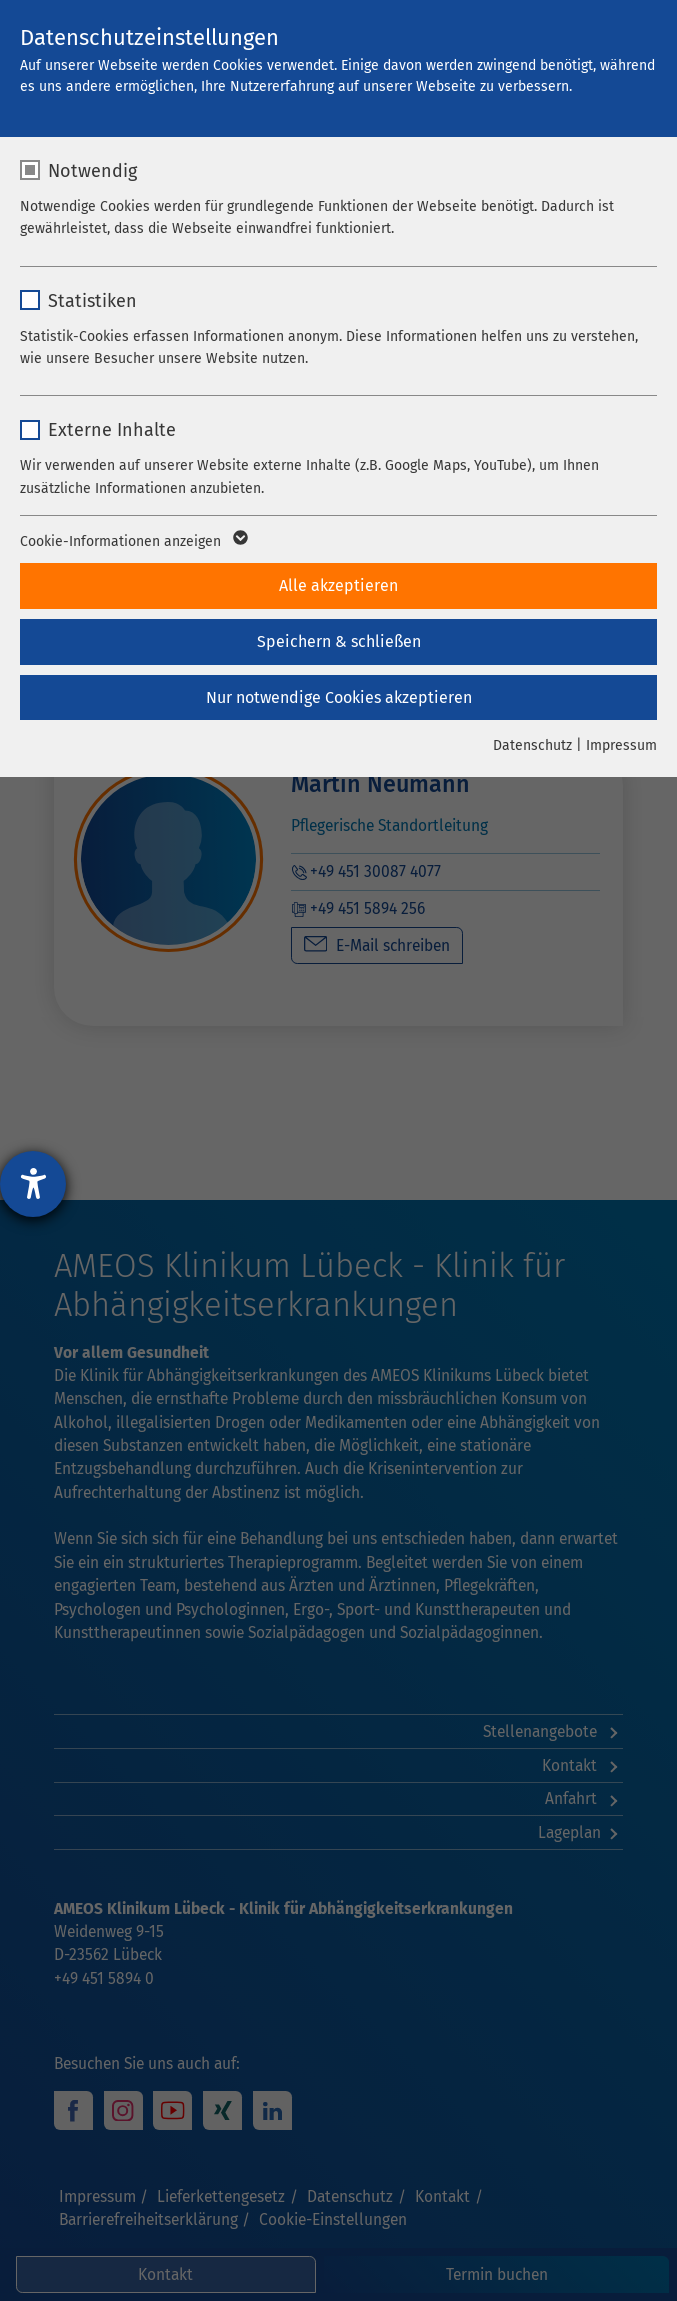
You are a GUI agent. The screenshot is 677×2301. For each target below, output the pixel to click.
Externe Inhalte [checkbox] (112, 430)
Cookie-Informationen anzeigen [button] (132, 542)
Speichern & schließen (339, 641)
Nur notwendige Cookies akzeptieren (339, 697)
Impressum (621, 745)
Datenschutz (532, 745)
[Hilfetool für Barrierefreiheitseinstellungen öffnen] (33, 1184)
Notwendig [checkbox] (92, 171)
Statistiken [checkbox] (92, 301)
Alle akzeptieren (338, 585)
